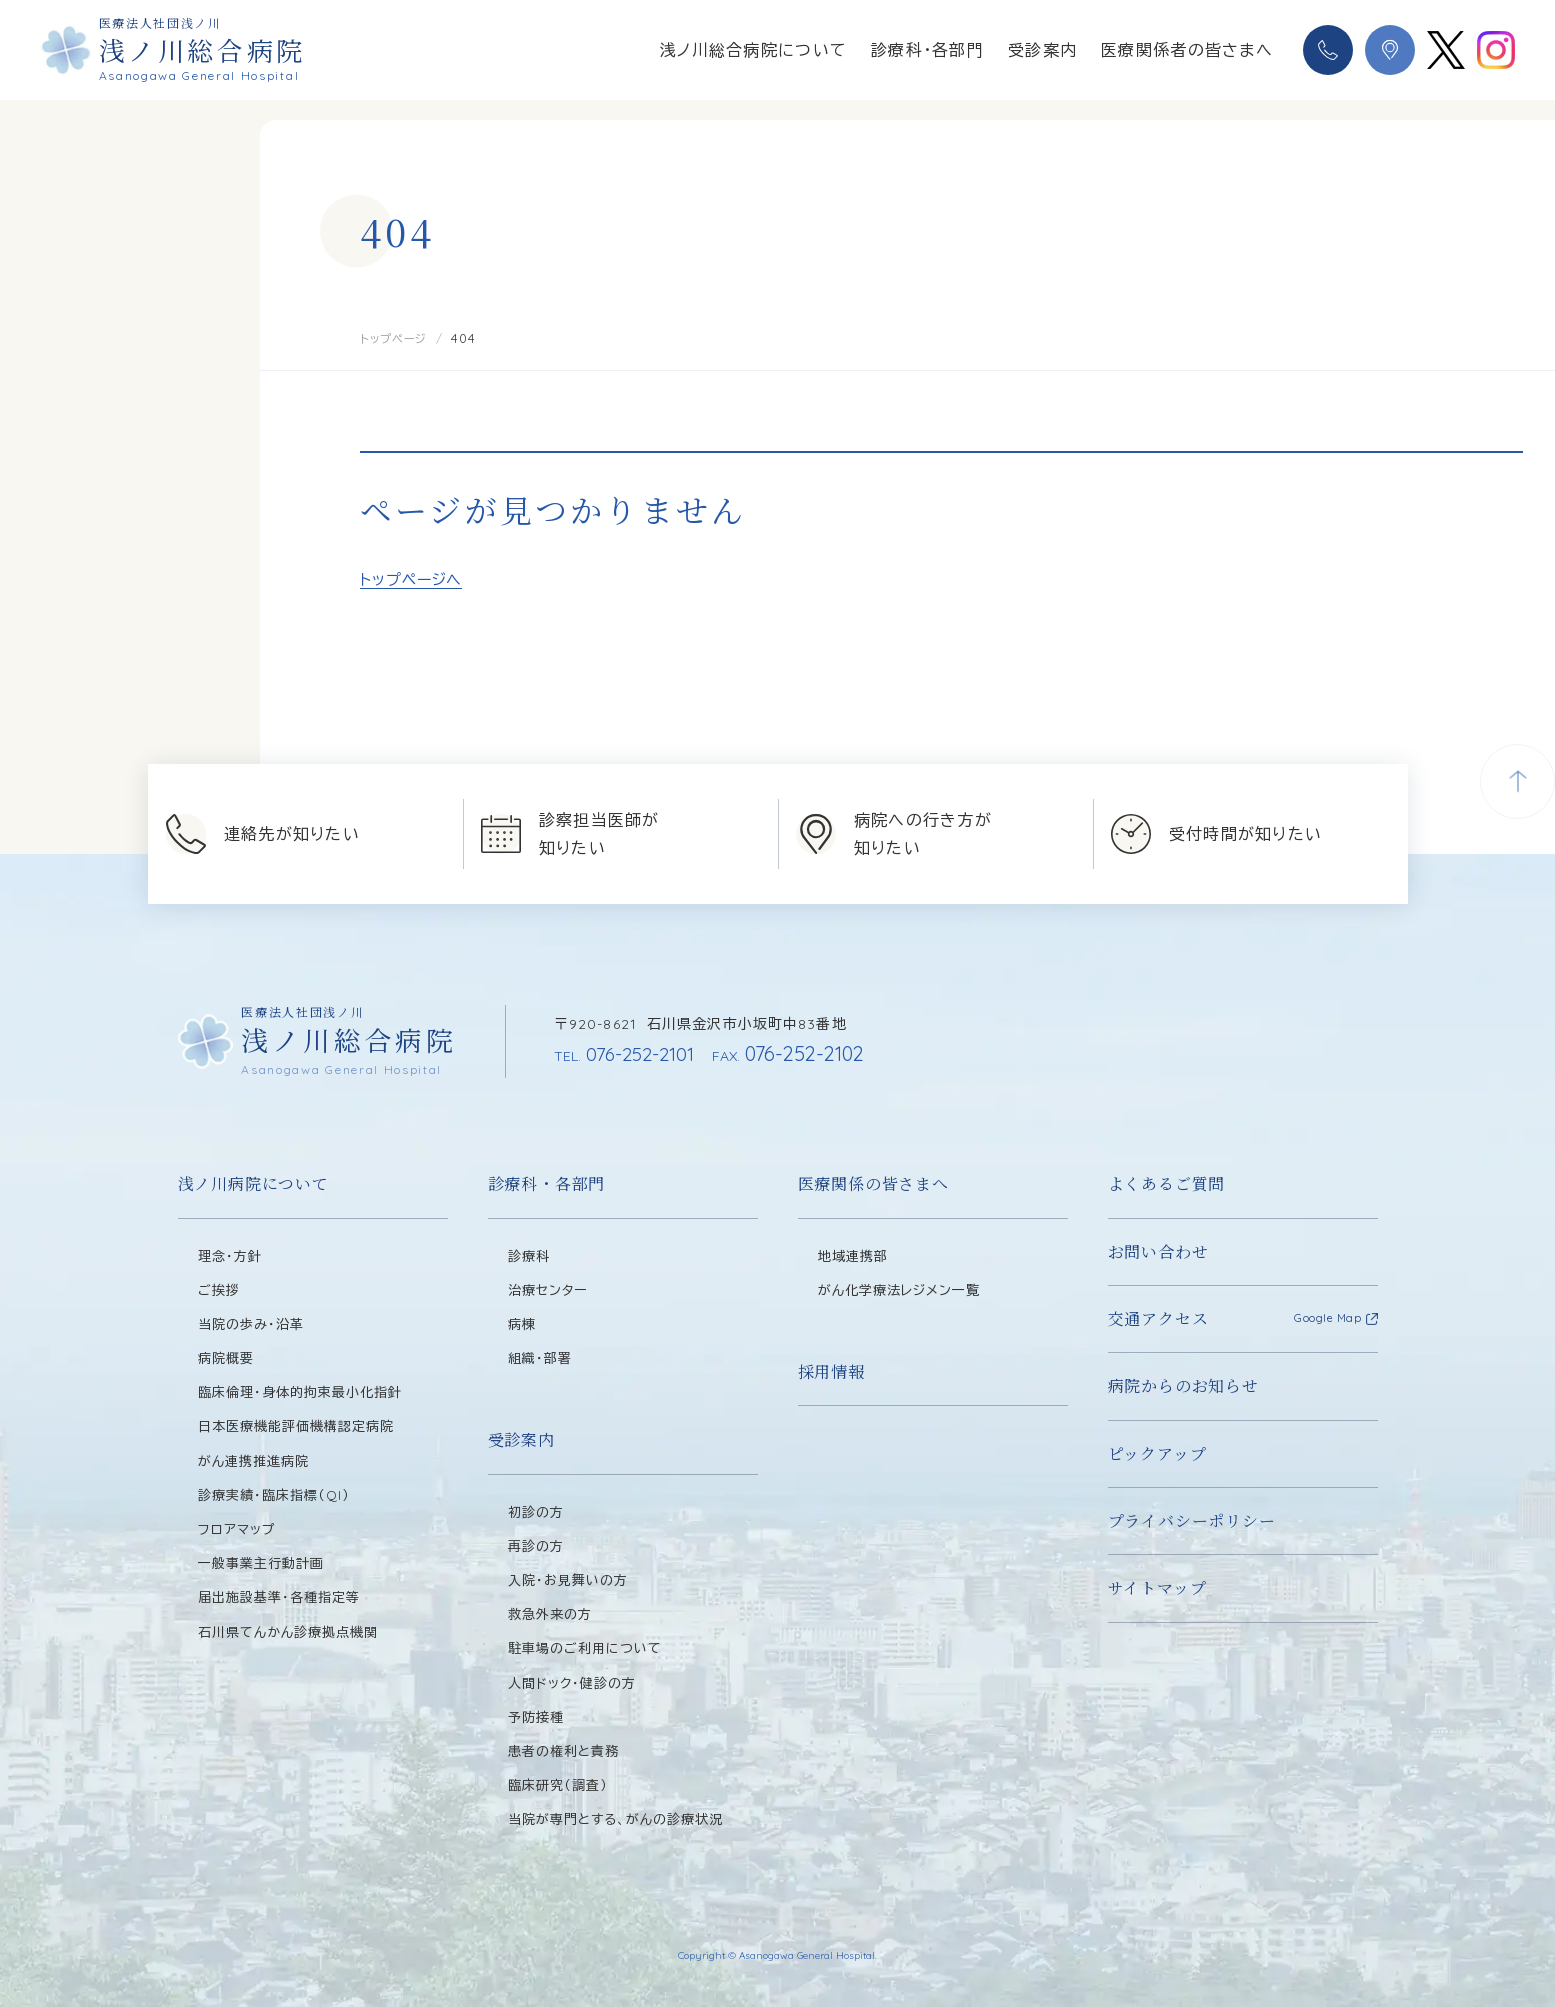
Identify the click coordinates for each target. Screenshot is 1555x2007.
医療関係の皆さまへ (873, 1183)
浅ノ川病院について (253, 1183)
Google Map (1328, 1318)
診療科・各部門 (927, 50)
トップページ (397, 338)
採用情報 (831, 1370)
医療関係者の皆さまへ (1187, 50)
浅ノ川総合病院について (753, 50)
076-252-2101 (628, 1053)
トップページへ (411, 578)
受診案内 (1042, 50)
